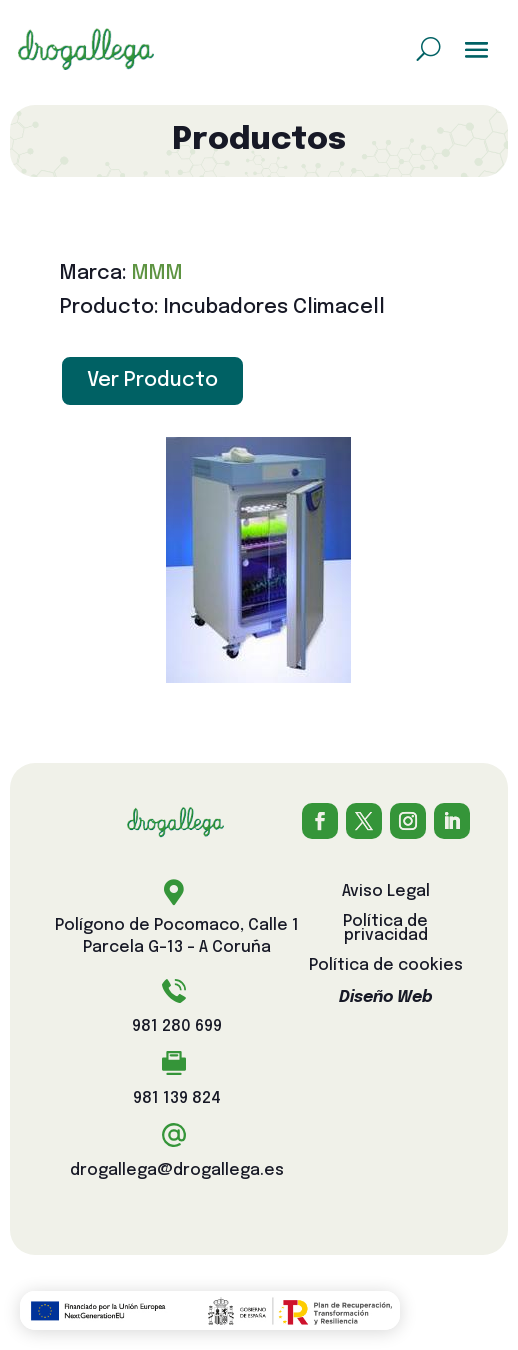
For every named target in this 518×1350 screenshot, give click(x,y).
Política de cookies (386, 966)
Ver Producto (152, 380)
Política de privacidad (385, 929)
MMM (157, 273)
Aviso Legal (386, 892)
